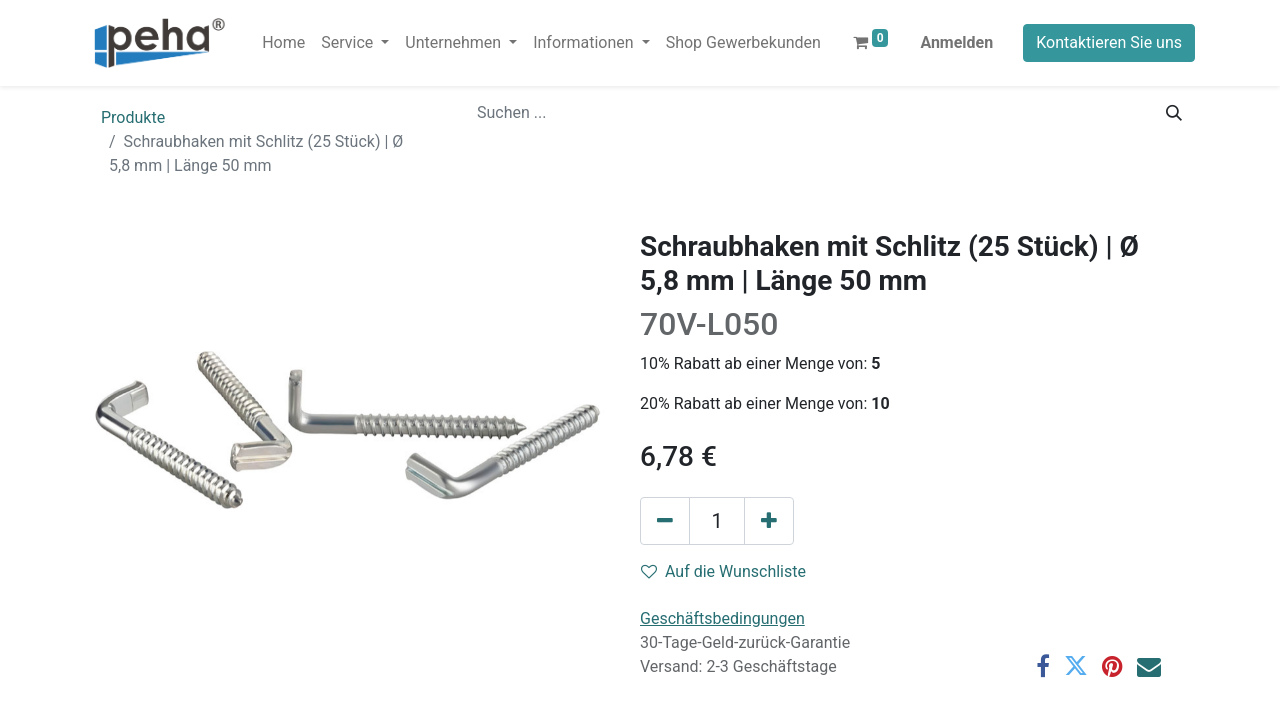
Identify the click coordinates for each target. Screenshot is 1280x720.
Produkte (133, 117)
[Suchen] (1174, 113)
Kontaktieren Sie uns (1109, 42)
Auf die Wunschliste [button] (723, 571)
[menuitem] (283, 43)
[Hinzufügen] (769, 521)
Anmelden (956, 42)
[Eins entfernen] (665, 521)
